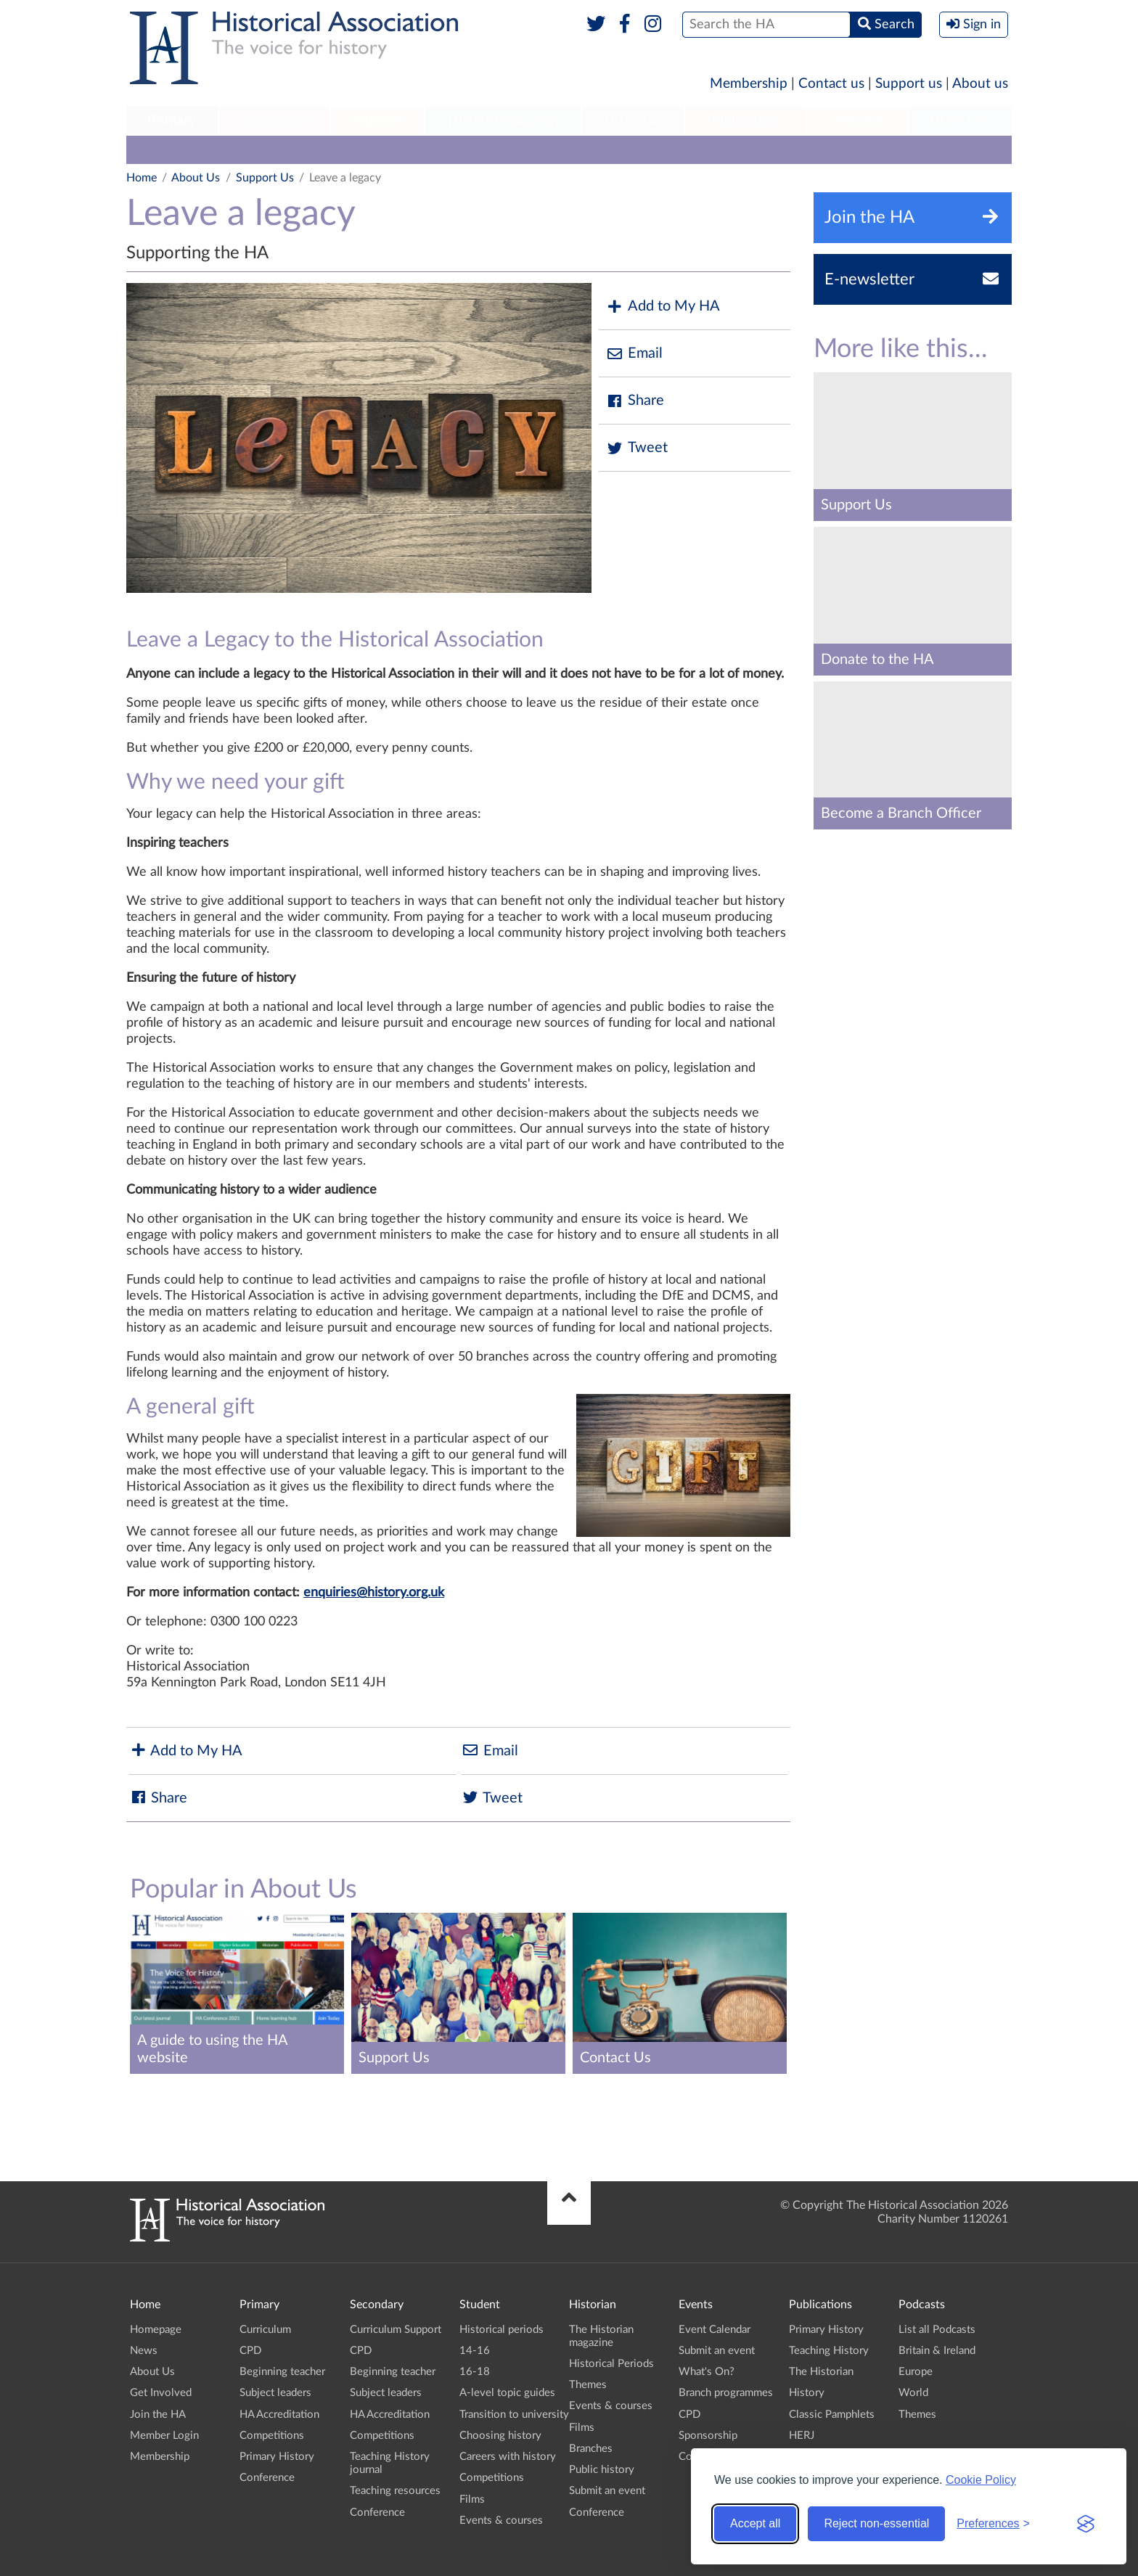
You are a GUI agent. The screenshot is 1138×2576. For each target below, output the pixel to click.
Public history (601, 2469)
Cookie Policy (981, 2480)
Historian (633, 120)
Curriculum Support (395, 2329)
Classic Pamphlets (832, 2414)
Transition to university (514, 2414)
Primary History (277, 2456)
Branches (960, 120)
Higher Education (503, 120)
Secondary (274, 120)
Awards (571, 149)
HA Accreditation (279, 2414)
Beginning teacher (282, 2371)
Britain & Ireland (936, 2350)
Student (377, 120)
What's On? (706, 2371)
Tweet (637, 448)
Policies (681, 149)
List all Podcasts (936, 2329)
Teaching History (829, 2350)
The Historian (821, 2371)
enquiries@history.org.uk (373, 1592)
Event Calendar (714, 2329)
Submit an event (607, 2490)
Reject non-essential (876, 2523)
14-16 (474, 2350)
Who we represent (341, 149)
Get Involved (161, 2392)
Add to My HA (663, 306)
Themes (588, 2384)
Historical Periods (611, 2363)
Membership (748, 84)
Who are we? (167, 149)
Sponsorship (708, 2435)
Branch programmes (726, 2392)
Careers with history (507, 2456)
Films (472, 2499)
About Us (195, 178)
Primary (171, 120)
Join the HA (158, 2414)
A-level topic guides (507, 2392)
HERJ (801, 2435)
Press (626, 149)
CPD (250, 2350)
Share (635, 401)
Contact (509, 149)
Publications (746, 120)
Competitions (272, 2435)
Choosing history (500, 2435)
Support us (908, 84)
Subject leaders (275, 2392)
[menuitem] (172, 121)
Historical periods (501, 2329)
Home (141, 178)
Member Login (164, 2435)
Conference (752, 149)
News (143, 2350)
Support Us (265, 178)
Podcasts (858, 120)
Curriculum (265, 2329)
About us (980, 84)
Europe (915, 2371)
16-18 (474, 2371)
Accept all (755, 2523)
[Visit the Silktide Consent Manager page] (1085, 2523)
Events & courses (501, 2520)
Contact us (831, 84)
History (806, 2392)
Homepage (155, 2329)
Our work (247, 149)
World (913, 2392)
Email (634, 353)
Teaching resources (395, 2490)
